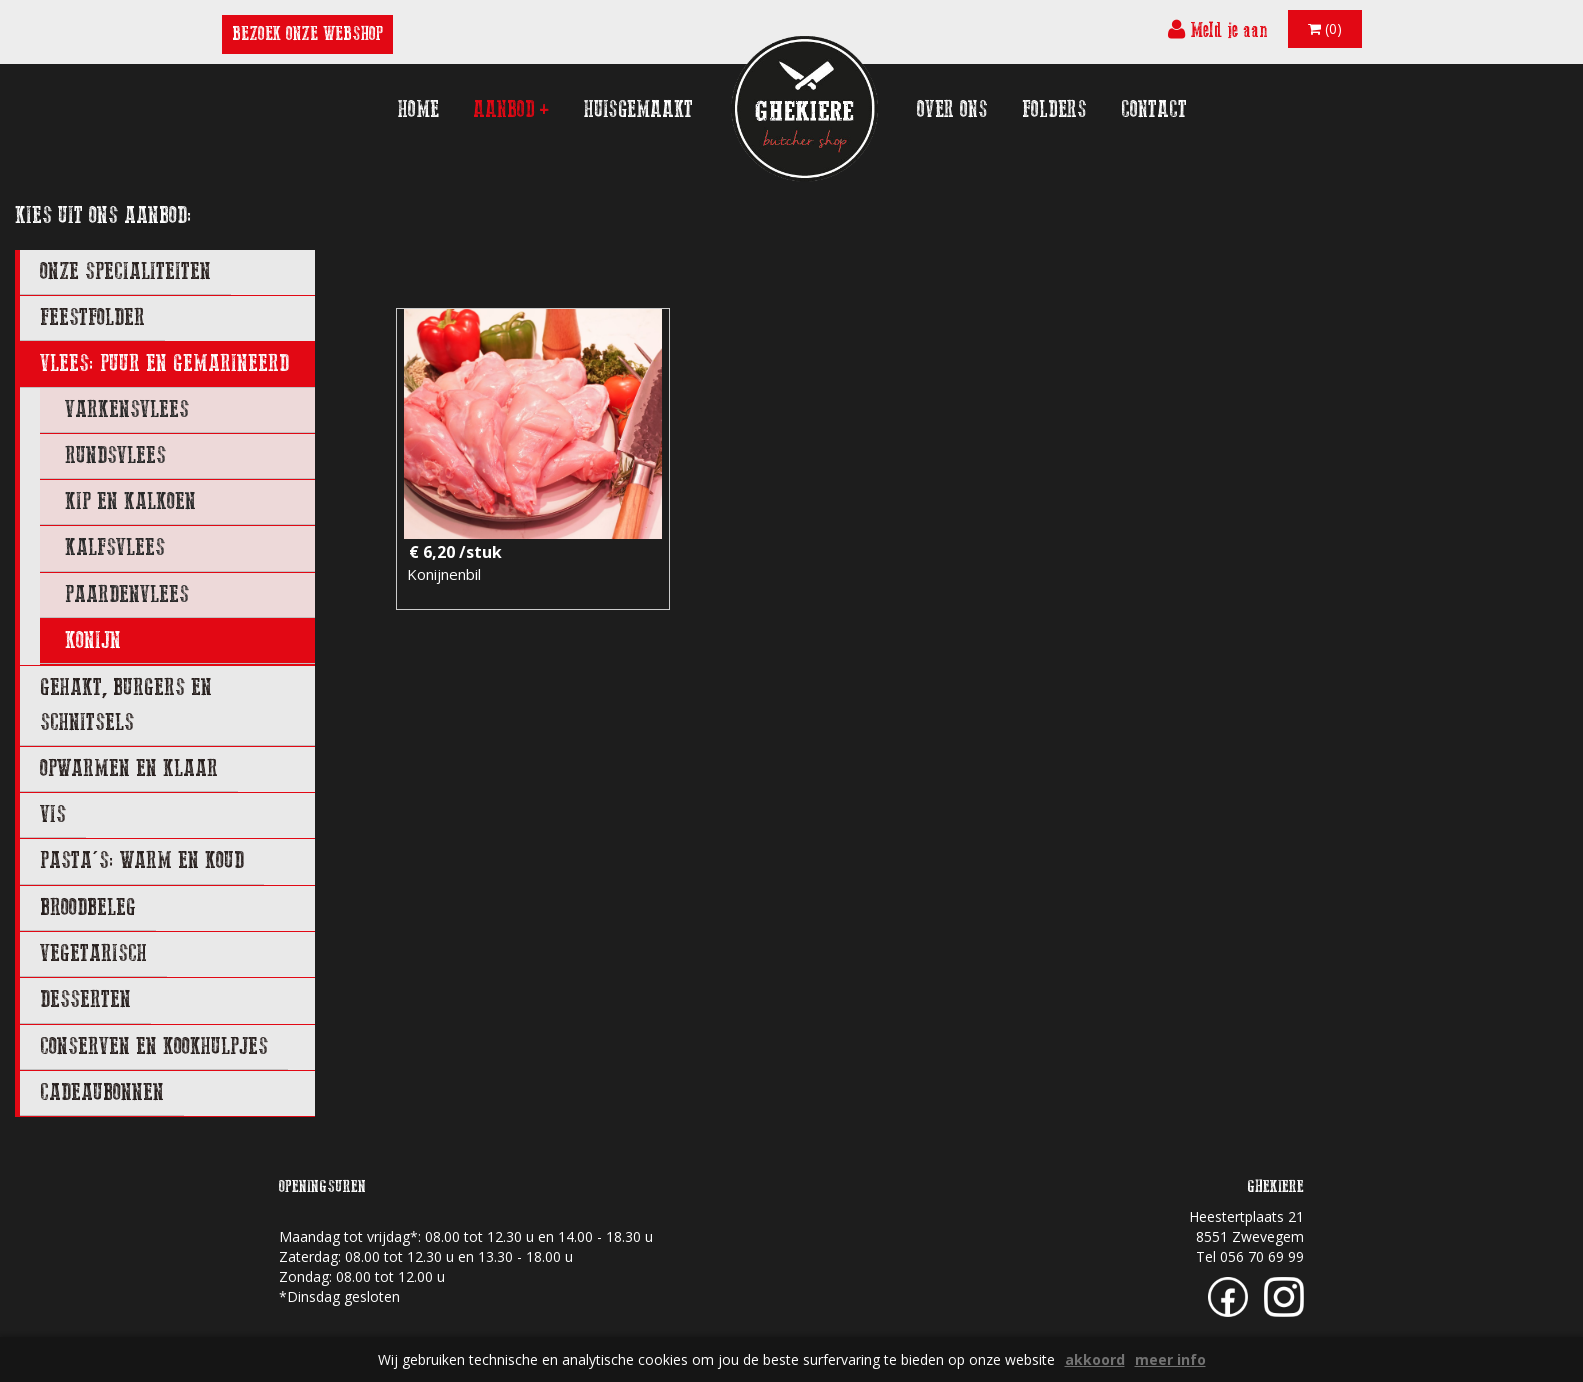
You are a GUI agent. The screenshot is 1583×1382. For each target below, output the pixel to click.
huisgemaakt (638, 110)
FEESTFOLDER (92, 317)
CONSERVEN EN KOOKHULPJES (154, 1046)
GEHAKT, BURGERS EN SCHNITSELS (126, 704)
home (418, 110)
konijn (93, 640)
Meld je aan (1218, 29)
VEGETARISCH (93, 953)
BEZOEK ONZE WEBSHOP (307, 33)
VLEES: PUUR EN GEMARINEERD (164, 363)
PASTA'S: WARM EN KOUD (142, 860)
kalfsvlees (115, 547)
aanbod (511, 110)
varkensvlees (127, 409)
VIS (53, 814)
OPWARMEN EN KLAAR (129, 768)
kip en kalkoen (130, 501)
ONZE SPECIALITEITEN (125, 271)
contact (1154, 110)
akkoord (1095, 1359)
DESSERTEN (85, 999)
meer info (1170, 1359)
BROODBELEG (88, 907)
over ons (952, 110)
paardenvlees (127, 594)
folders (1054, 110)
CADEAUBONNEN (102, 1092)
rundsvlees (115, 455)
